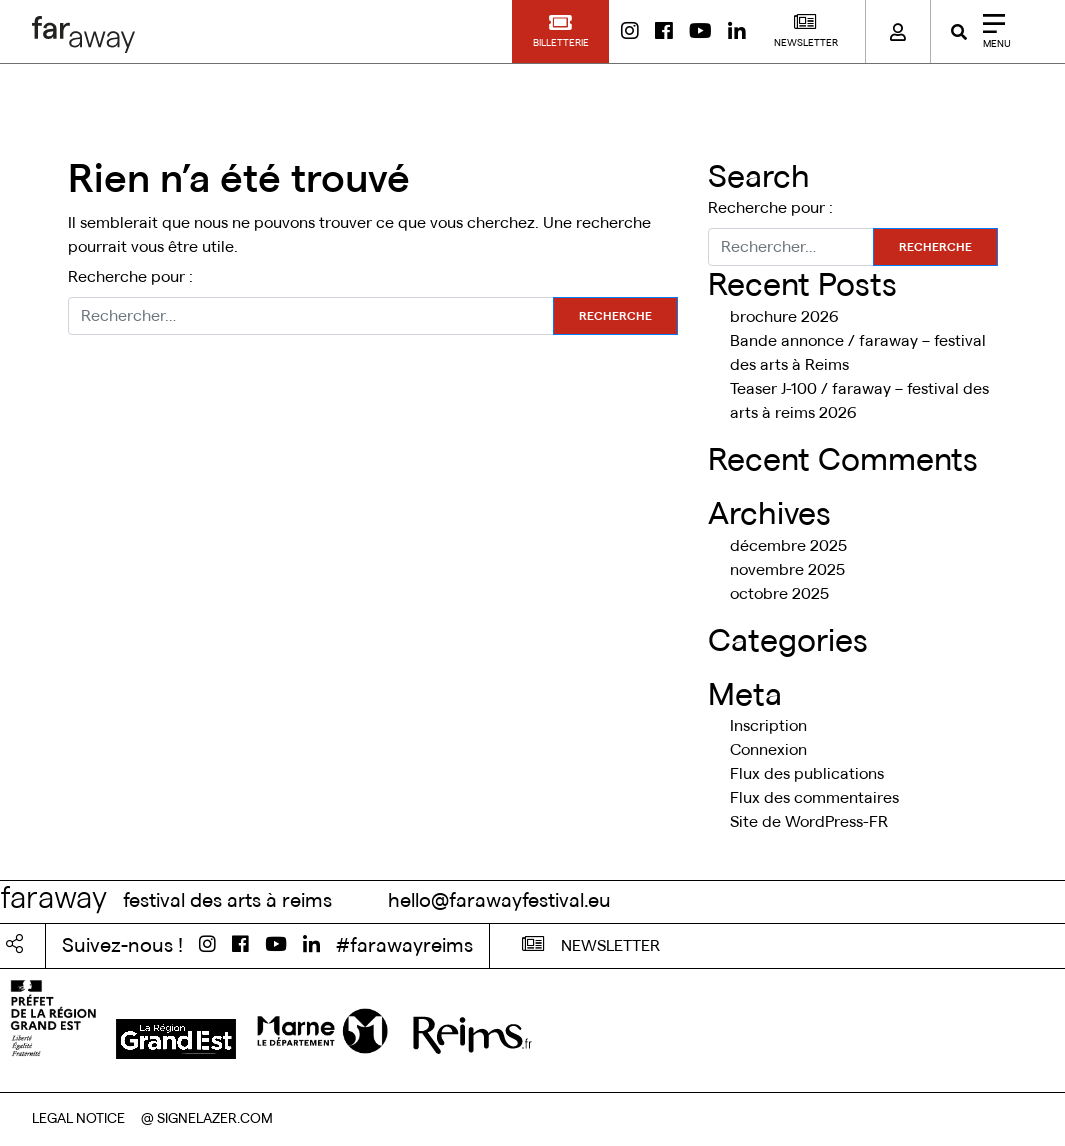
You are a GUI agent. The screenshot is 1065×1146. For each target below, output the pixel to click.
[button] (560, 31)
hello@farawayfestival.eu (499, 901)
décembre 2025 (788, 546)
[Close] (990, 31)
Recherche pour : (130, 277)
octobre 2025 (779, 594)
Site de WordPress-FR (809, 822)
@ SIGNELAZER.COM (207, 1119)
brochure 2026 (784, 317)
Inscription (768, 726)
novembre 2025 (787, 570)
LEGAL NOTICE (78, 1119)
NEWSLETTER (591, 944)
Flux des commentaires (814, 798)
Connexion (768, 750)
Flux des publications (807, 774)
